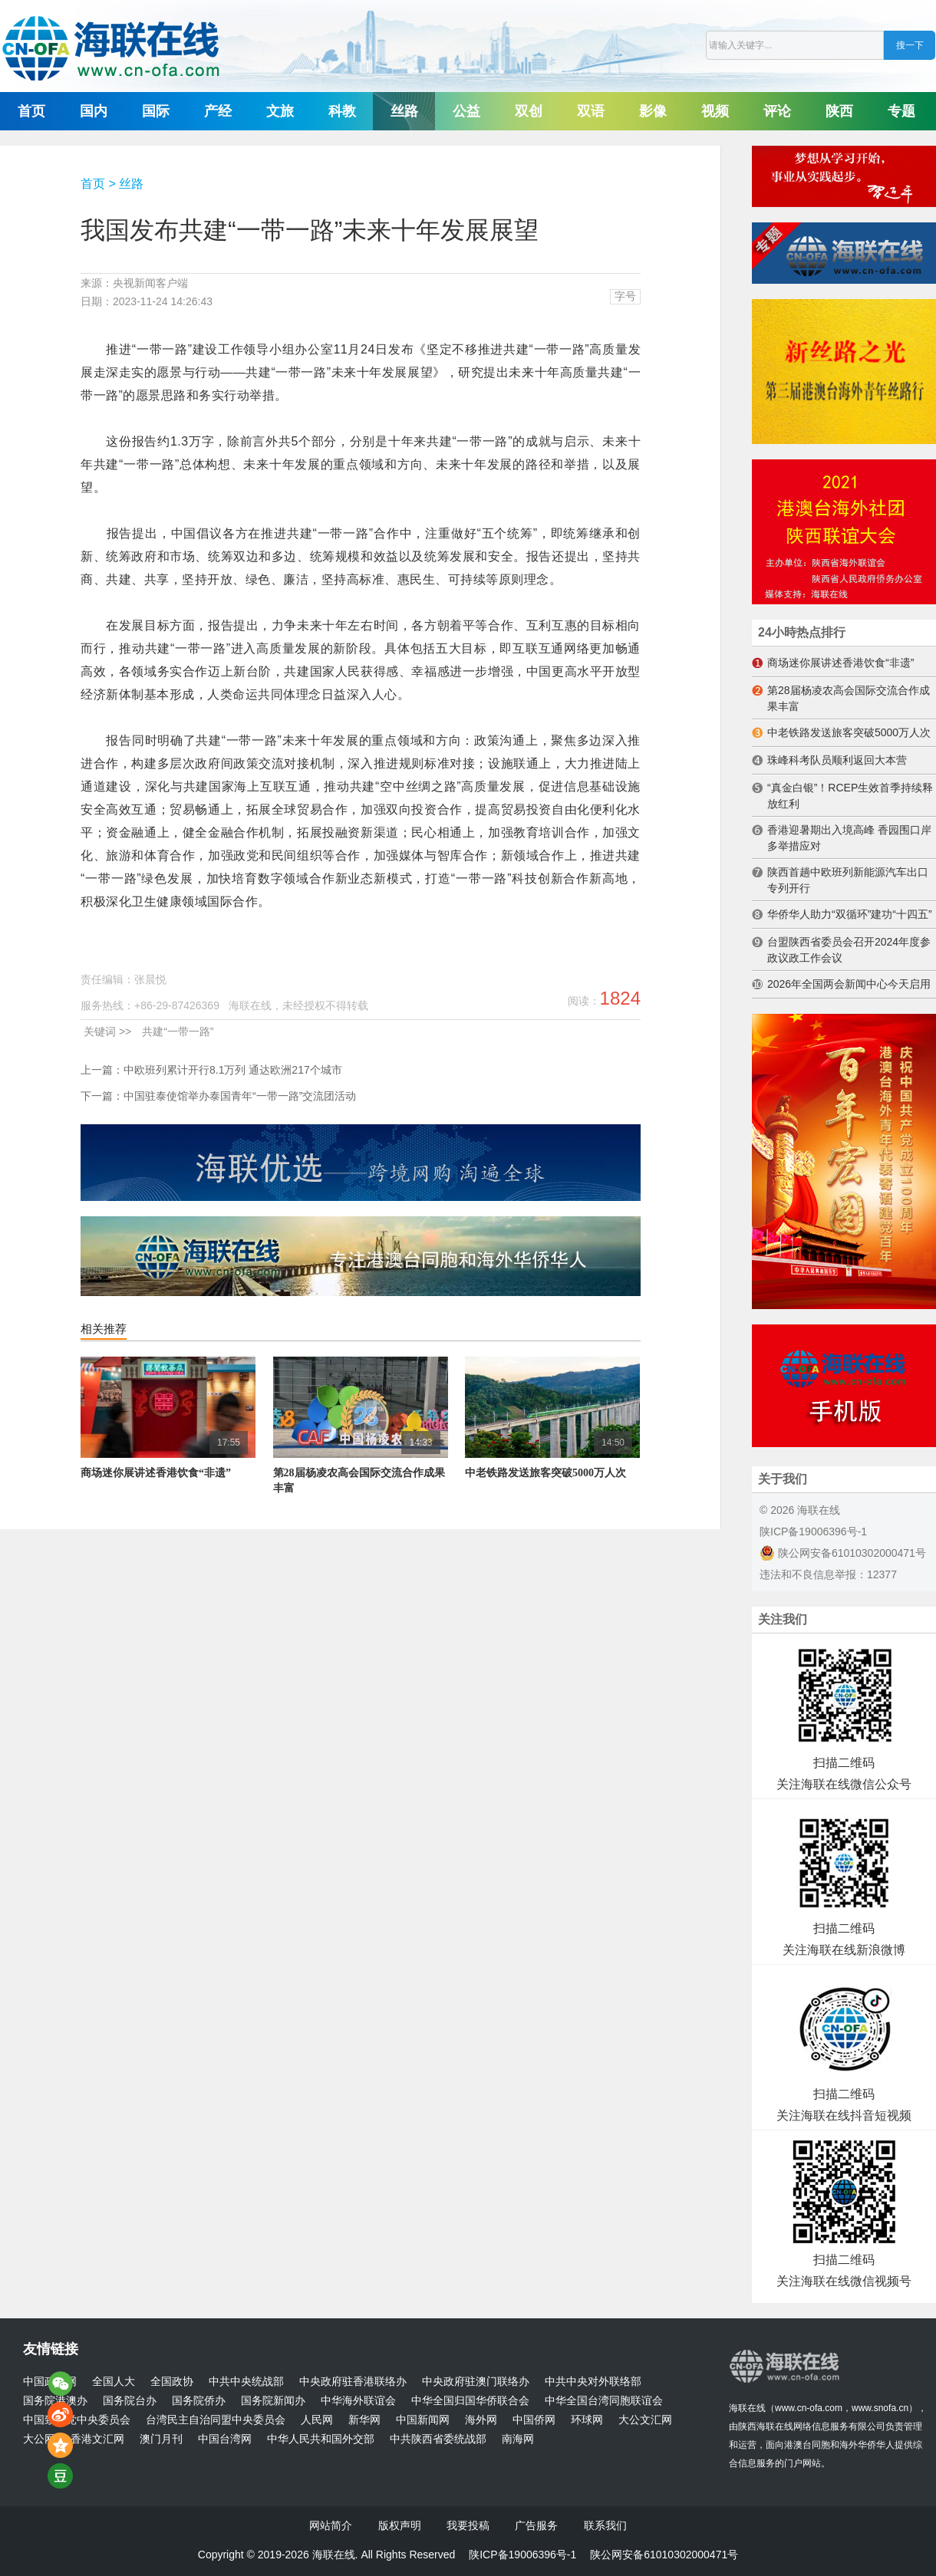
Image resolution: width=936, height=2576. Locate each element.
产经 (218, 111)
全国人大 (113, 2381)
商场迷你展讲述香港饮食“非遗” (156, 1473)
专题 (901, 111)
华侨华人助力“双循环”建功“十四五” (849, 914)
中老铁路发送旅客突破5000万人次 (545, 1473)
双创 (528, 111)
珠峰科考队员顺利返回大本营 (837, 760)
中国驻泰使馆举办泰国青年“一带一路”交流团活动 (240, 1096)
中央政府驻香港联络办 (353, 2381)
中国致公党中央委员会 (76, 2420)
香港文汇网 (97, 2439)
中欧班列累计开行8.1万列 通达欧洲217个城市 (233, 1070)
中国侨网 (533, 2420)
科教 (342, 111)
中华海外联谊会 (358, 2401)
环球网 (587, 2420)
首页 (31, 111)
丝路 (404, 111)
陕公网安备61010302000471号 (843, 1553)
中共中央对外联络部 (593, 2381)
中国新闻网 (423, 2420)
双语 (591, 111)
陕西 (839, 111)
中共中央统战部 (246, 2381)
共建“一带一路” (177, 1031)
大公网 (39, 2439)
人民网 (317, 2420)
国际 (156, 111)
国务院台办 (130, 2401)
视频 (715, 111)
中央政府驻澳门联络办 (475, 2381)
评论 (777, 111)
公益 (466, 111)
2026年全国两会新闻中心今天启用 (849, 984)
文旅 (280, 111)
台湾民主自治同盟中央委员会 (215, 2420)
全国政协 (171, 2381)
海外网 (481, 2420)
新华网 (364, 2420)
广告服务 (536, 2525)
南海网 (518, 2439)
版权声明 (399, 2525)
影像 (653, 111)
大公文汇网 (645, 2420)
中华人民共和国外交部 (320, 2439)
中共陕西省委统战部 (438, 2439)
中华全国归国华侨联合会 (470, 2401)
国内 (93, 111)
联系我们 (605, 2525)
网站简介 (330, 2525)
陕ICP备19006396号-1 (813, 1531)
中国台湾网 (225, 2439)
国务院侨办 (199, 2401)
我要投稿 (468, 2525)
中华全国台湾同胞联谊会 (604, 2401)
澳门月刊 (161, 2439)
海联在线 (747, 2408)
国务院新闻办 (273, 2401)
